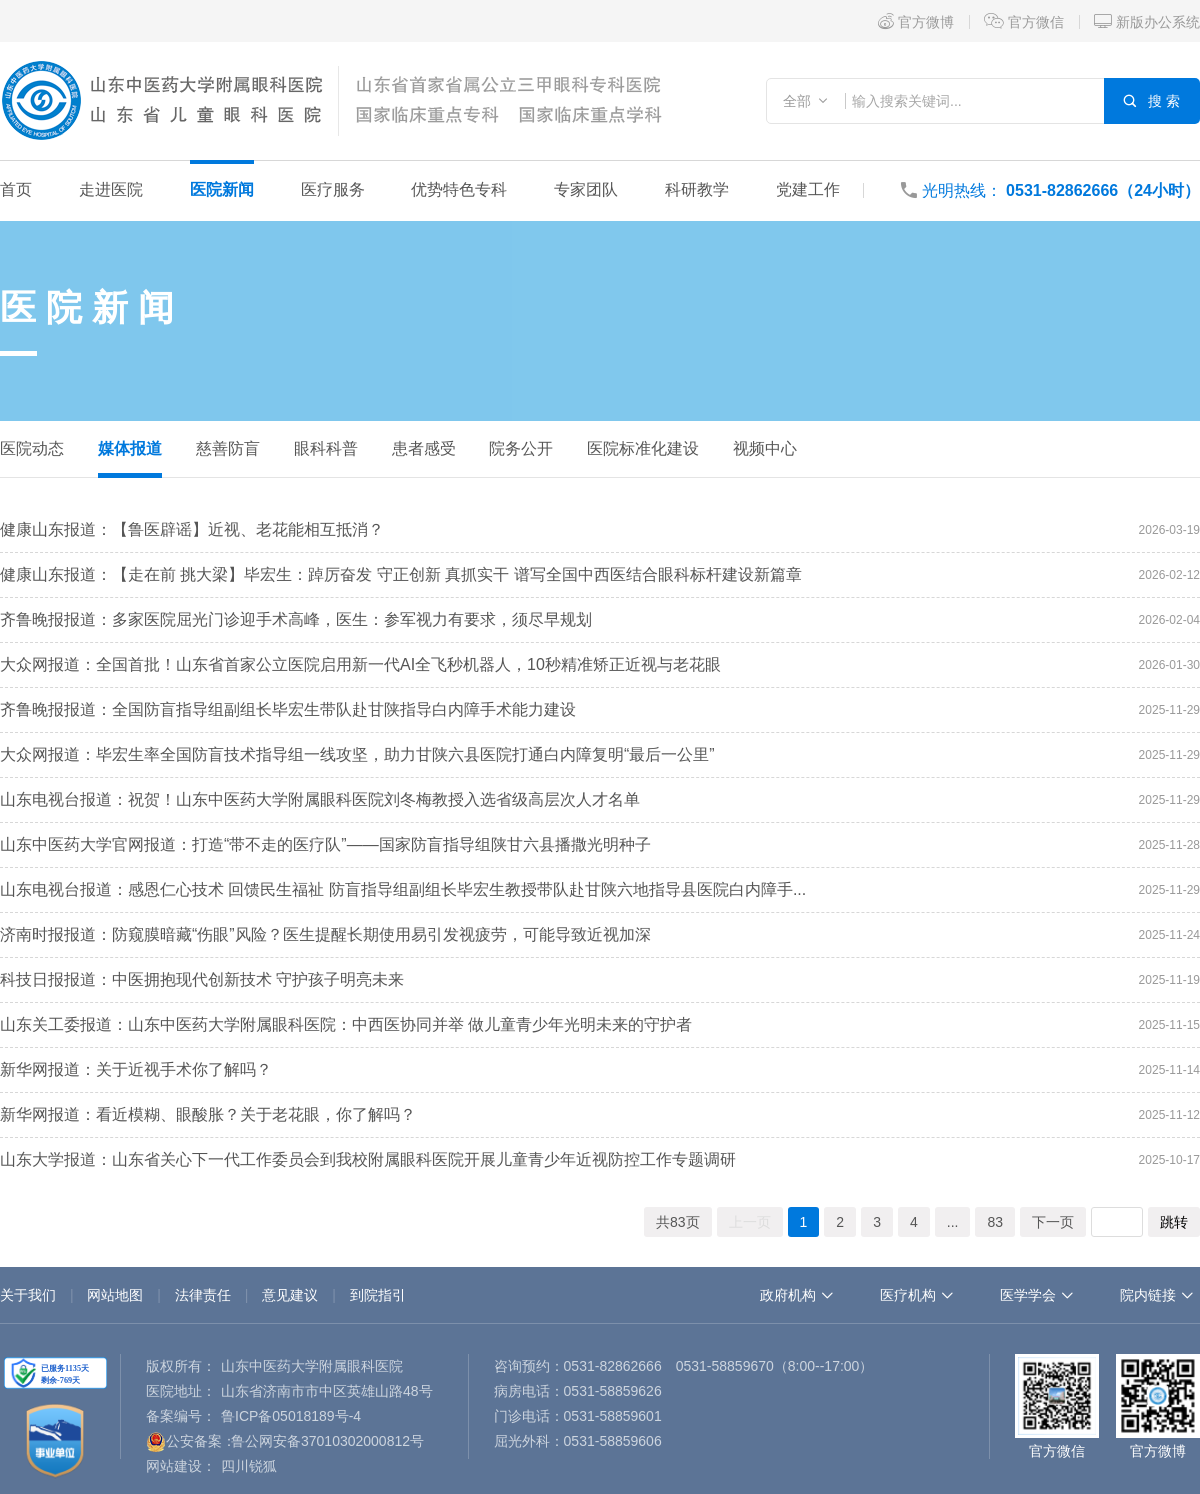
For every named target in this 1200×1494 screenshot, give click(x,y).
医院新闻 (222, 189)
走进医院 (111, 189)
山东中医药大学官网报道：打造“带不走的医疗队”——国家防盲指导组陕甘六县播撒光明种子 (325, 844)
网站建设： (181, 1466)
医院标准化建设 (643, 448)
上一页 (750, 1222)
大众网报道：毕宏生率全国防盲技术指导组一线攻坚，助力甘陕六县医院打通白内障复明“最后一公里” (357, 754)
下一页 (1053, 1222)
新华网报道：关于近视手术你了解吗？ (136, 1069)
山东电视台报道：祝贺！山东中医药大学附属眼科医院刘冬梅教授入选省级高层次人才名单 (320, 799)
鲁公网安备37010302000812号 (327, 1441)
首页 (16, 189)
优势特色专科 (459, 189)
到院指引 (378, 1295)
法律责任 (203, 1295)
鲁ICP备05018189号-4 (291, 1416)
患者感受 (424, 448)
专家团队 (586, 189)
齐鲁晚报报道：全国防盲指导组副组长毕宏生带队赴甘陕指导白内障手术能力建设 (288, 709)
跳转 (1174, 1222)
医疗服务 (333, 189)
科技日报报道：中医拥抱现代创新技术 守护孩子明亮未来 (202, 979)
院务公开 (521, 448)
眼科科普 (326, 448)
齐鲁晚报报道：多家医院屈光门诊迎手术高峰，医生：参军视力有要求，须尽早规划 (296, 619)
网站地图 (115, 1295)
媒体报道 (130, 448)
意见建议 (290, 1295)
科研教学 (697, 189)
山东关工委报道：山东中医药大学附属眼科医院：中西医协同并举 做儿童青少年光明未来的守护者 (346, 1024)
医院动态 (32, 448)
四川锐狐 (249, 1466)
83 (995, 1222)
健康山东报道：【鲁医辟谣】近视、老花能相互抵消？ (192, 529)
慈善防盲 (228, 448)
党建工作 (808, 189)
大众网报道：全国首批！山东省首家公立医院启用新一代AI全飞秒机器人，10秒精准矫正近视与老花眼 (360, 664)
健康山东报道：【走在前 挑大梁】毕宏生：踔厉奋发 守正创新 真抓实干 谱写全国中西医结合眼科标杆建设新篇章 (401, 574)
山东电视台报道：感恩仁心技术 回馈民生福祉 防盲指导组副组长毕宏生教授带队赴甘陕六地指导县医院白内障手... (403, 889)
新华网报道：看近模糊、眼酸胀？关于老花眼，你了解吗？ (208, 1114)
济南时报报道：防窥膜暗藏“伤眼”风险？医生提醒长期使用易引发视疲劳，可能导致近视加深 (325, 934)
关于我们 (28, 1295)
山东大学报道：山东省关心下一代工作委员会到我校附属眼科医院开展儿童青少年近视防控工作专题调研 (368, 1159)
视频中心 (765, 448)
